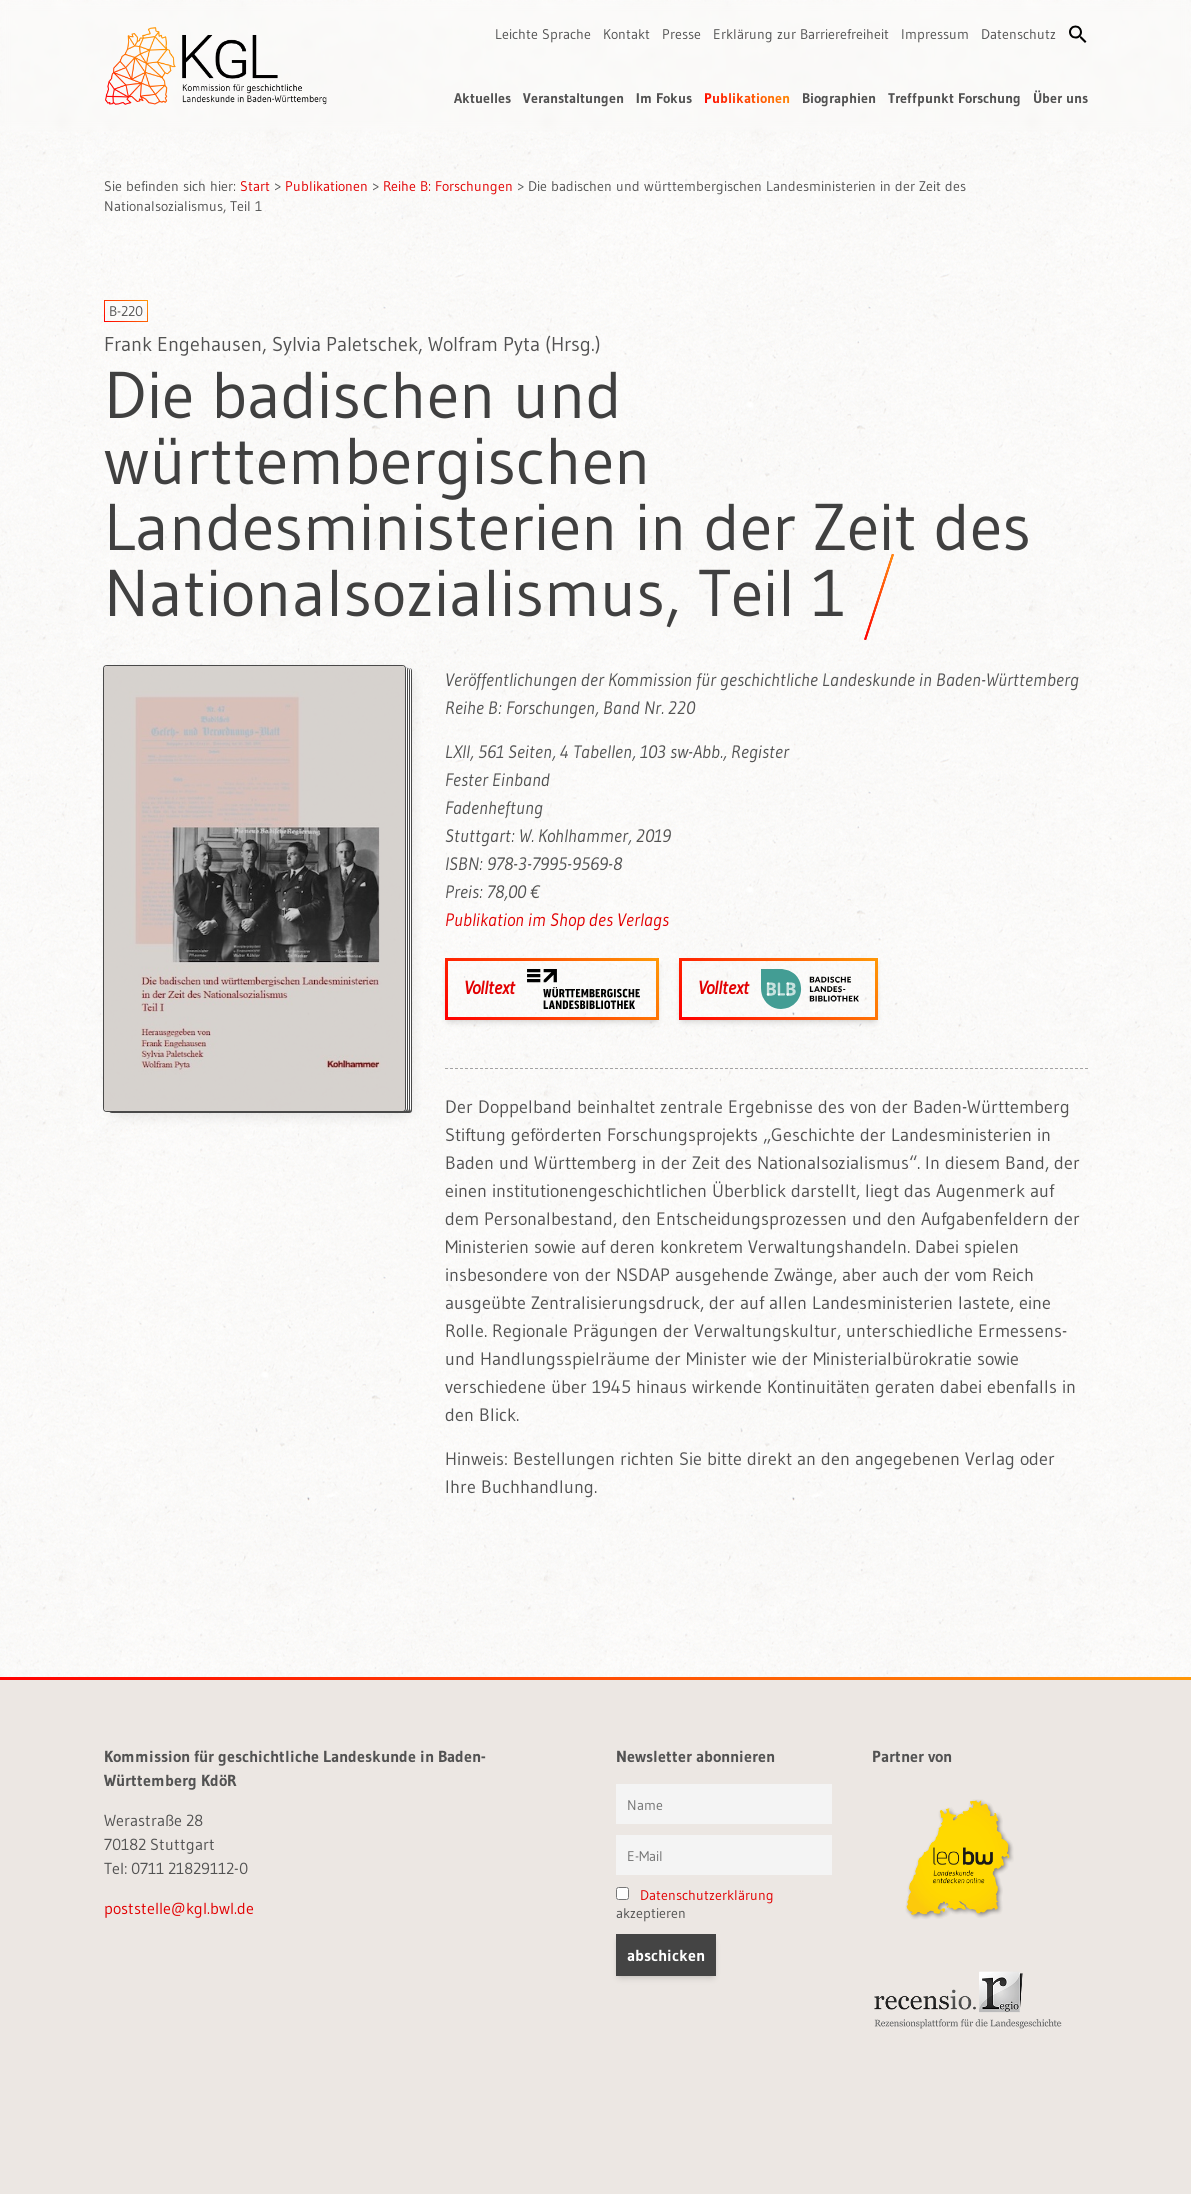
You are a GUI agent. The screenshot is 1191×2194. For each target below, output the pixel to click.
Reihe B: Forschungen (448, 186)
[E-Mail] (724, 1855)
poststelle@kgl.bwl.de (179, 1908)
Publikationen (747, 98)
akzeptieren (695, 1904)
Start (255, 186)
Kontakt (626, 34)
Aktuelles (482, 98)
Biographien (839, 98)
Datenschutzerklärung (707, 1895)
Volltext (552, 989)
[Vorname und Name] (724, 1804)
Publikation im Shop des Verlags (557, 920)
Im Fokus (664, 98)
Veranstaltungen (573, 98)
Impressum (935, 34)
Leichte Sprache (543, 34)
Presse (681, 34)
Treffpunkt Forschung (954, 98)
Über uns (1060, 98)
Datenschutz (1018, 34)
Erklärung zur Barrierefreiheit (801, 34)
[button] (1078, 34)
